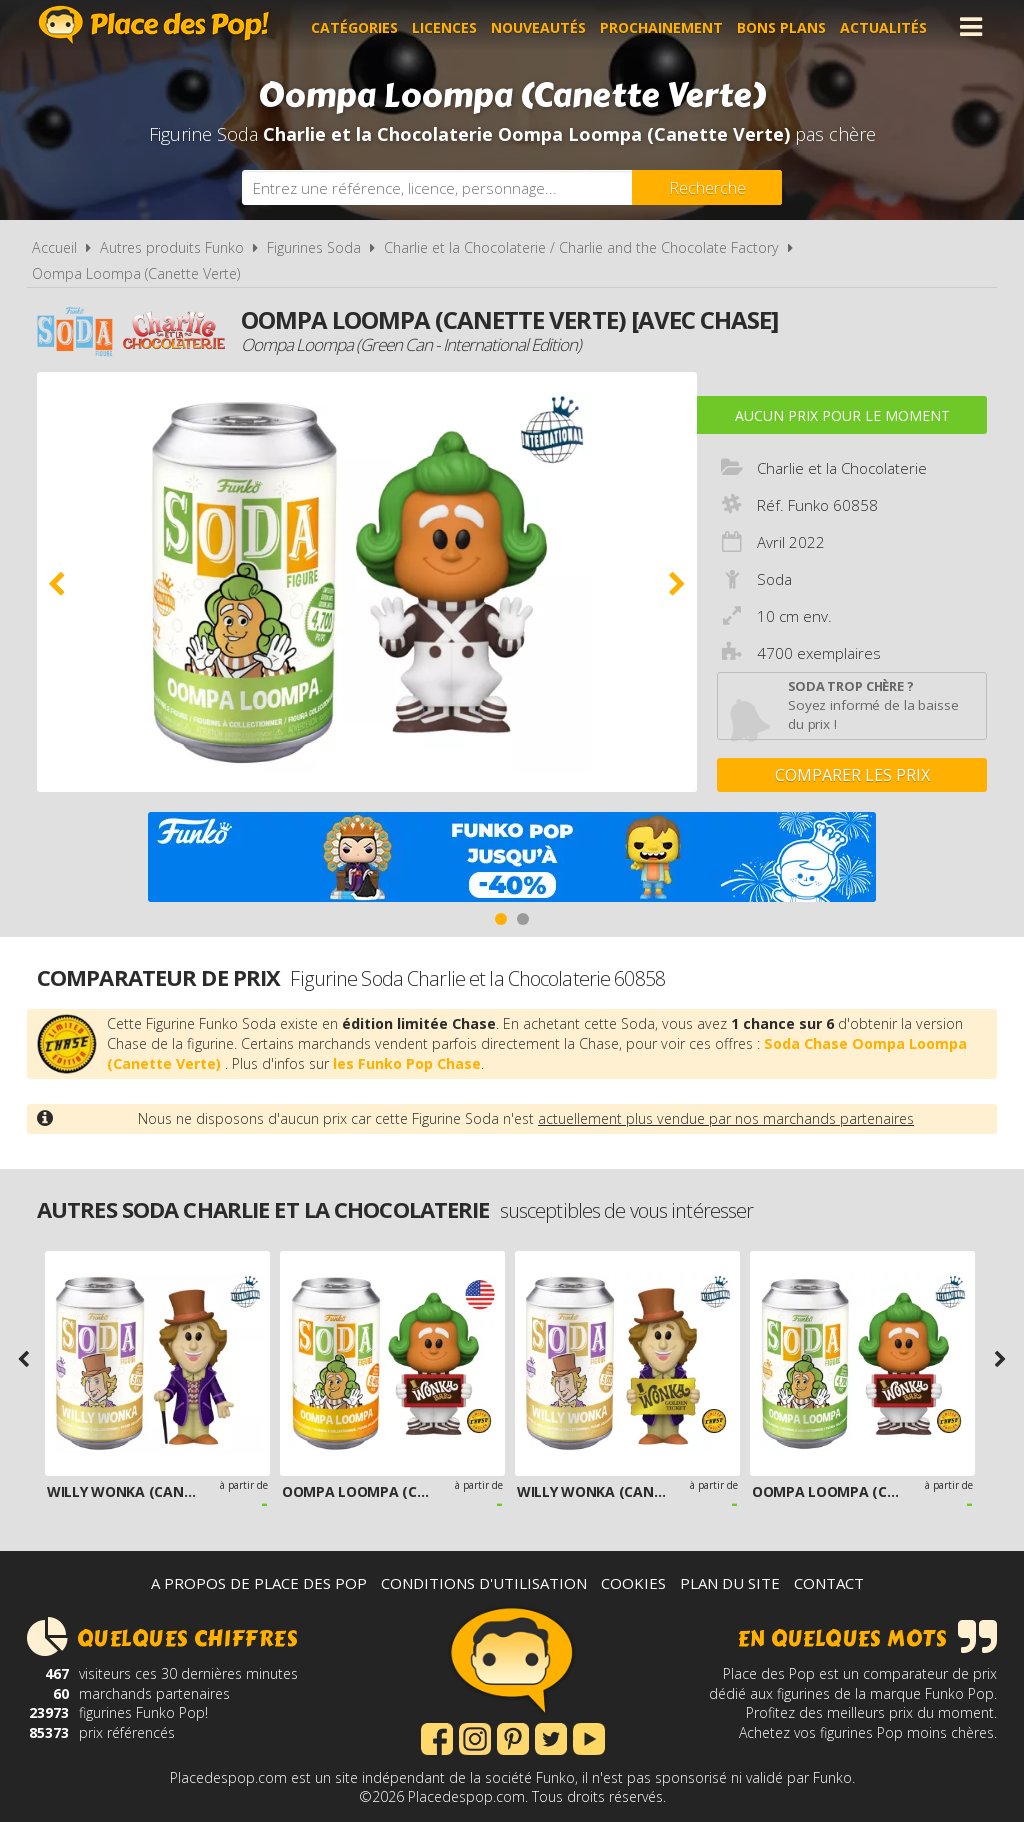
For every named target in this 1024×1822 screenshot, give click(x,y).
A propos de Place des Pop (259, 1583)
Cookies (633, 1583)
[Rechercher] (707, 187)
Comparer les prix (852, 775)
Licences (447, 26)
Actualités (886, 26)
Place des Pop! (154, 24)
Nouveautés (541, 26)
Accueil (54, 247)
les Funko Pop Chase (407, 1063)
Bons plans (784, 26)
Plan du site (730, 1583)
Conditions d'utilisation (484, 1583)
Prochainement (664, 26)
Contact (829, 1583)
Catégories (357, 26)
